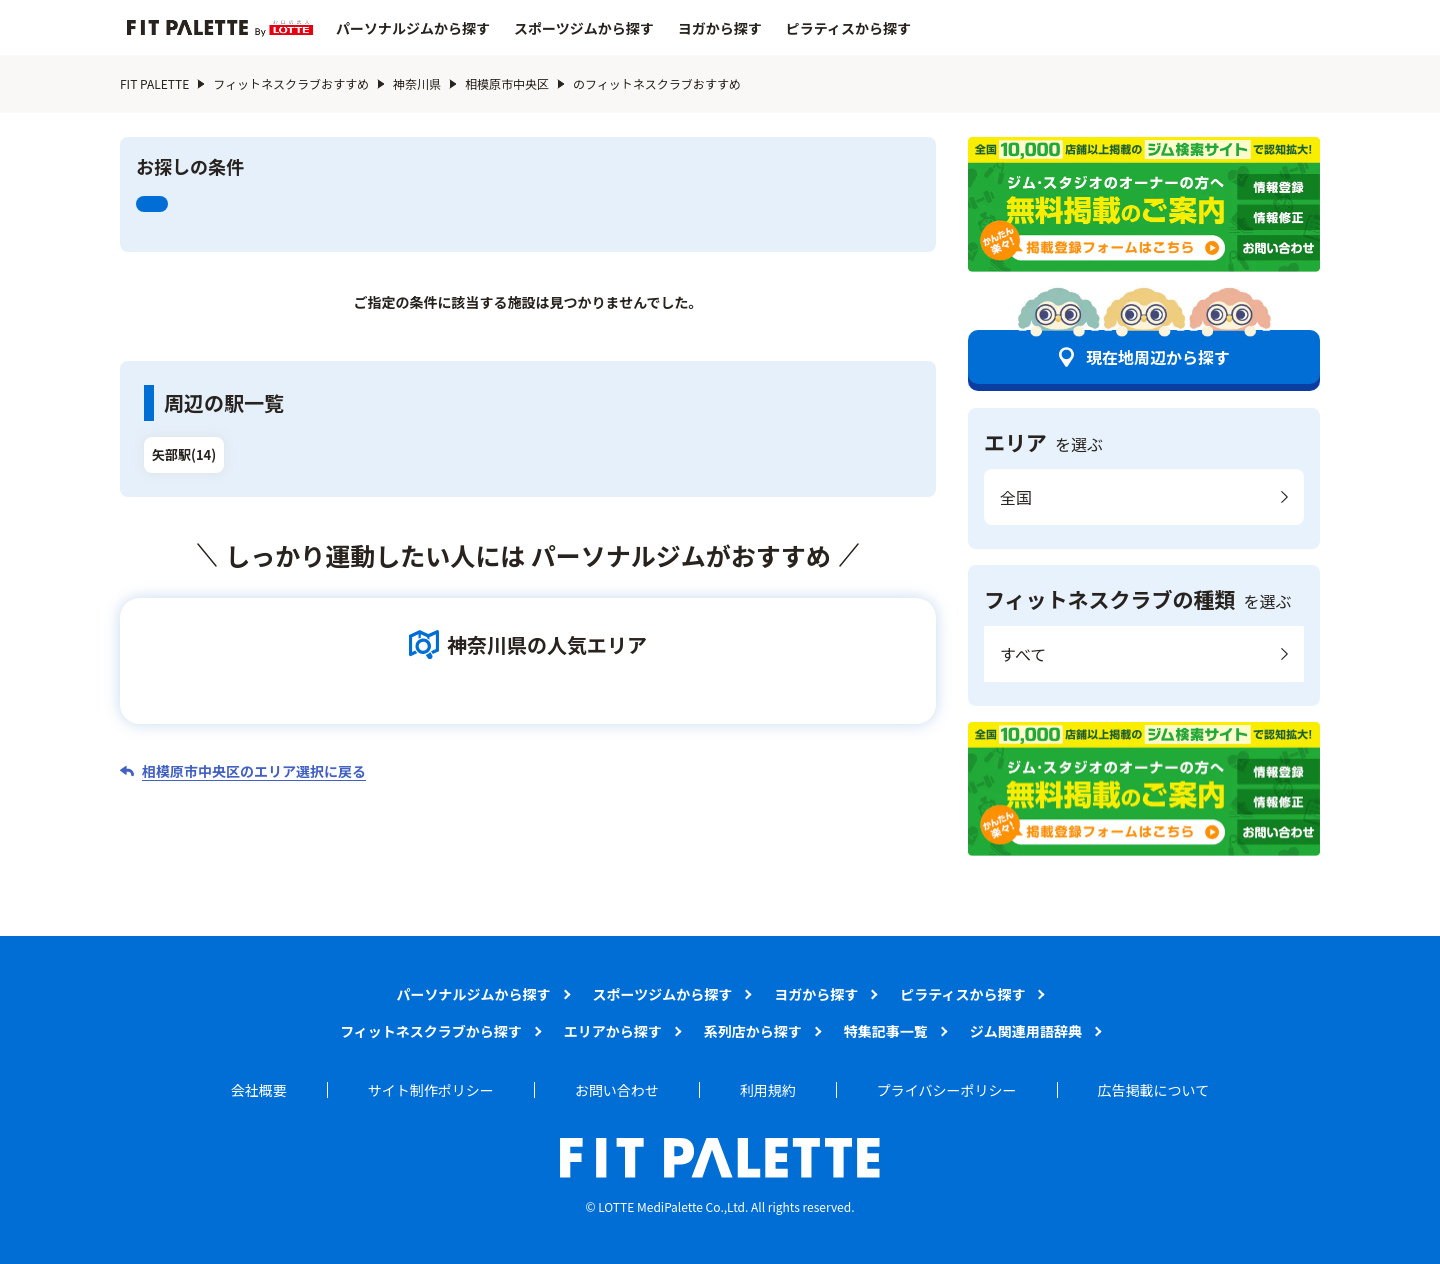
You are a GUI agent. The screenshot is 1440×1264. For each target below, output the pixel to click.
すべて (1023, 654)
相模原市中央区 (507, 83)
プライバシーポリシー (947, 1090)
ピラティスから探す (848, 28)
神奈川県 (417, 83)
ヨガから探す (720, 28)
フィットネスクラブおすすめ (291, 83)
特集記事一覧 (886, 1031)
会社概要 (259, 1090)
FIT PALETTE (154, 83)
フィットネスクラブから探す (431, 1031)
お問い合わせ (617, 1090)
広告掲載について (1154, 1090)
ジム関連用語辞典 (1026, 1031)
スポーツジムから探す (584, 28)
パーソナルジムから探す (413, 28)
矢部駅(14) (184, 454)
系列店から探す (753, 1031)
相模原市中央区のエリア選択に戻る (254, 771)
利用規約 (768, 1090)
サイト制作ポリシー (431, 1090)
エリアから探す (613, 1031)
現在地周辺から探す (1158, 357)
